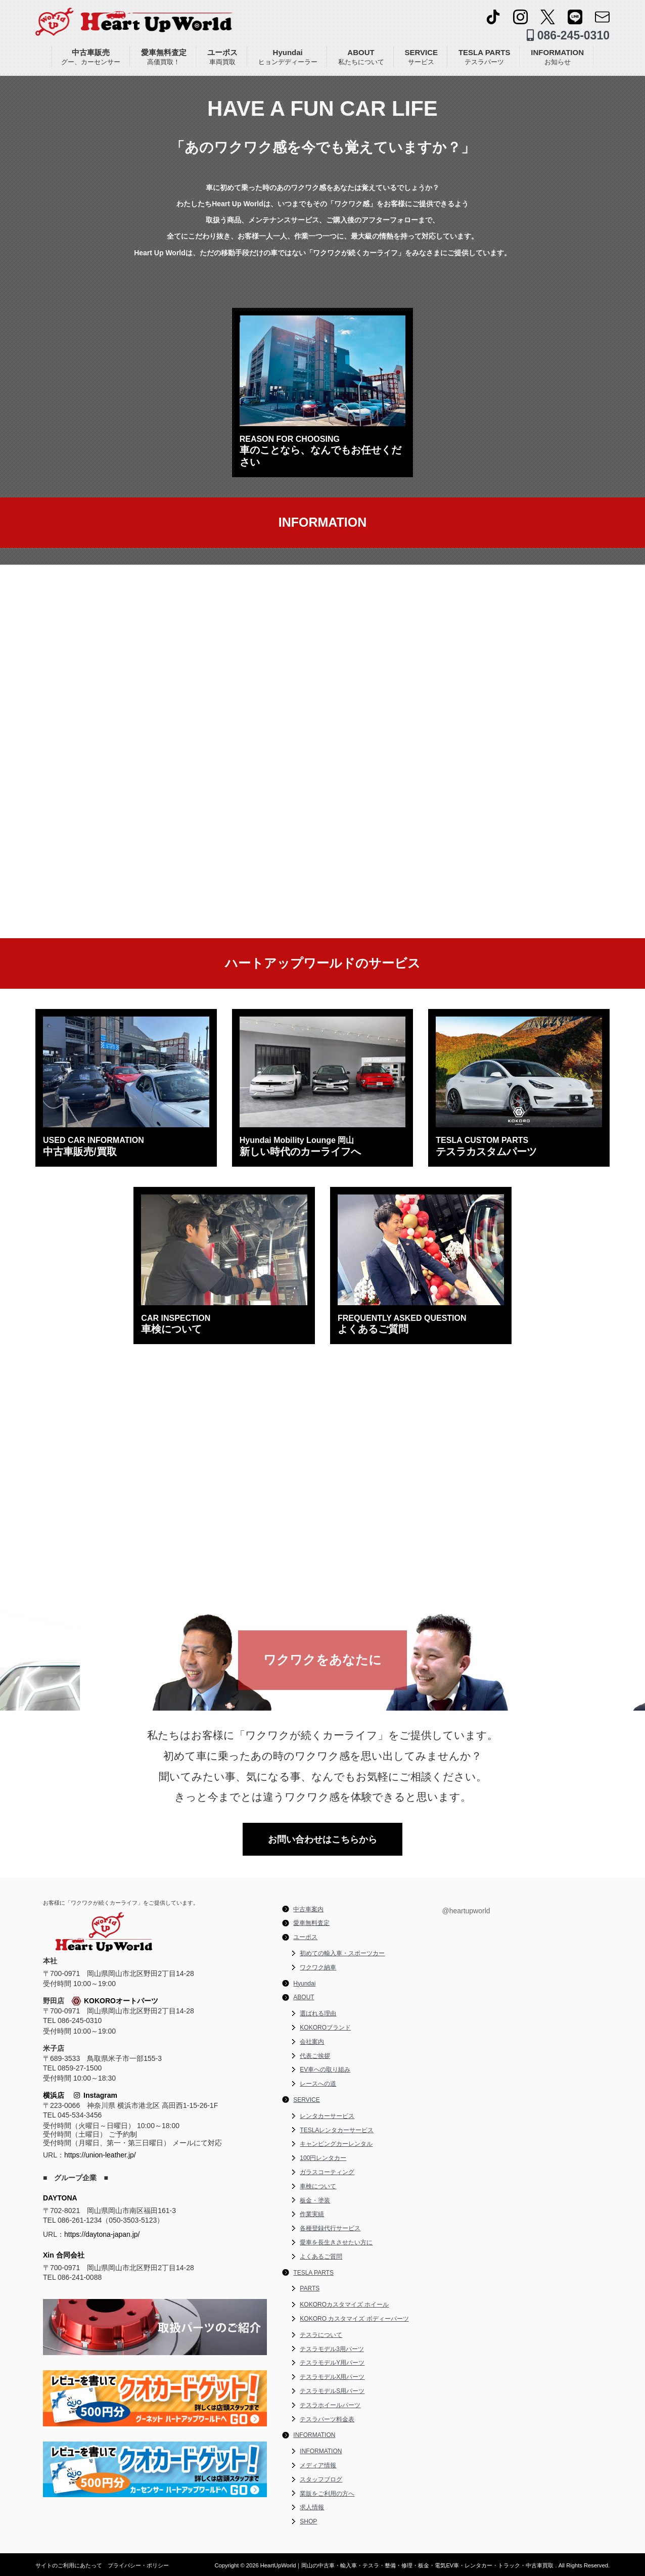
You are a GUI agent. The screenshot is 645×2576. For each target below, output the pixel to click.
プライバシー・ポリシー (138, 2565)
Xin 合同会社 (63, 2255)
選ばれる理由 (318, 2013)
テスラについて (321, 2334)
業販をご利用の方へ (327, 2493)
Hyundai (287, 57)
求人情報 (312, 2507)
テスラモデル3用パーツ (332, 2349)
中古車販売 (90, 57)
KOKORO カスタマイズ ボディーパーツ (354, 2318)
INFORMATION (557, 57)
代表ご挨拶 (315, 2055)
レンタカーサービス (327, 2116)
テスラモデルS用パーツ (332, 2391)
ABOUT (361, 57)
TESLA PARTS (484, 57)
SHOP (308, 2521)
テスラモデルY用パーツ (332, 2362)
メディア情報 (318, 2465)
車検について (318, 2186)
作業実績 (312, 2214)
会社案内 (312, 2041)
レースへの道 (318, 2083)
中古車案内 (308, 1909)
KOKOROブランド (325, 2027)
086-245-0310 (568, 35)
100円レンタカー (323, 2157)
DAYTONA (60, 2198)
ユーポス (222, 57)
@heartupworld (466, 1911)
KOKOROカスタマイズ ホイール (344, 2304)
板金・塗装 (315, 2200)
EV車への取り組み (325, 2069)
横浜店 (53, 2095)
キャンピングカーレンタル (336, 2143)
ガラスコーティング (327, 2172)
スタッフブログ (321, 2479)
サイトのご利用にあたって (68, 2565)
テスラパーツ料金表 (327, 2419)
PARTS (309, 2288)
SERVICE (421, 57)
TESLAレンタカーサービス (337, 2130)
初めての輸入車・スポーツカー (342, 1953)
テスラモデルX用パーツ (332, 2376)
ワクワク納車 (318, 1967)
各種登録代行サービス (330, 2228)
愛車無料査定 (164, 57)
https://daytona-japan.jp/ (102, 2234)
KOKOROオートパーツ (114, 2001)
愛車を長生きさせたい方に (336, 2242)
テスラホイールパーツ (330, 2405)
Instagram (95, 2095)
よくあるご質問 (321, 2256)
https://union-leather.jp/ (100, 2155)
